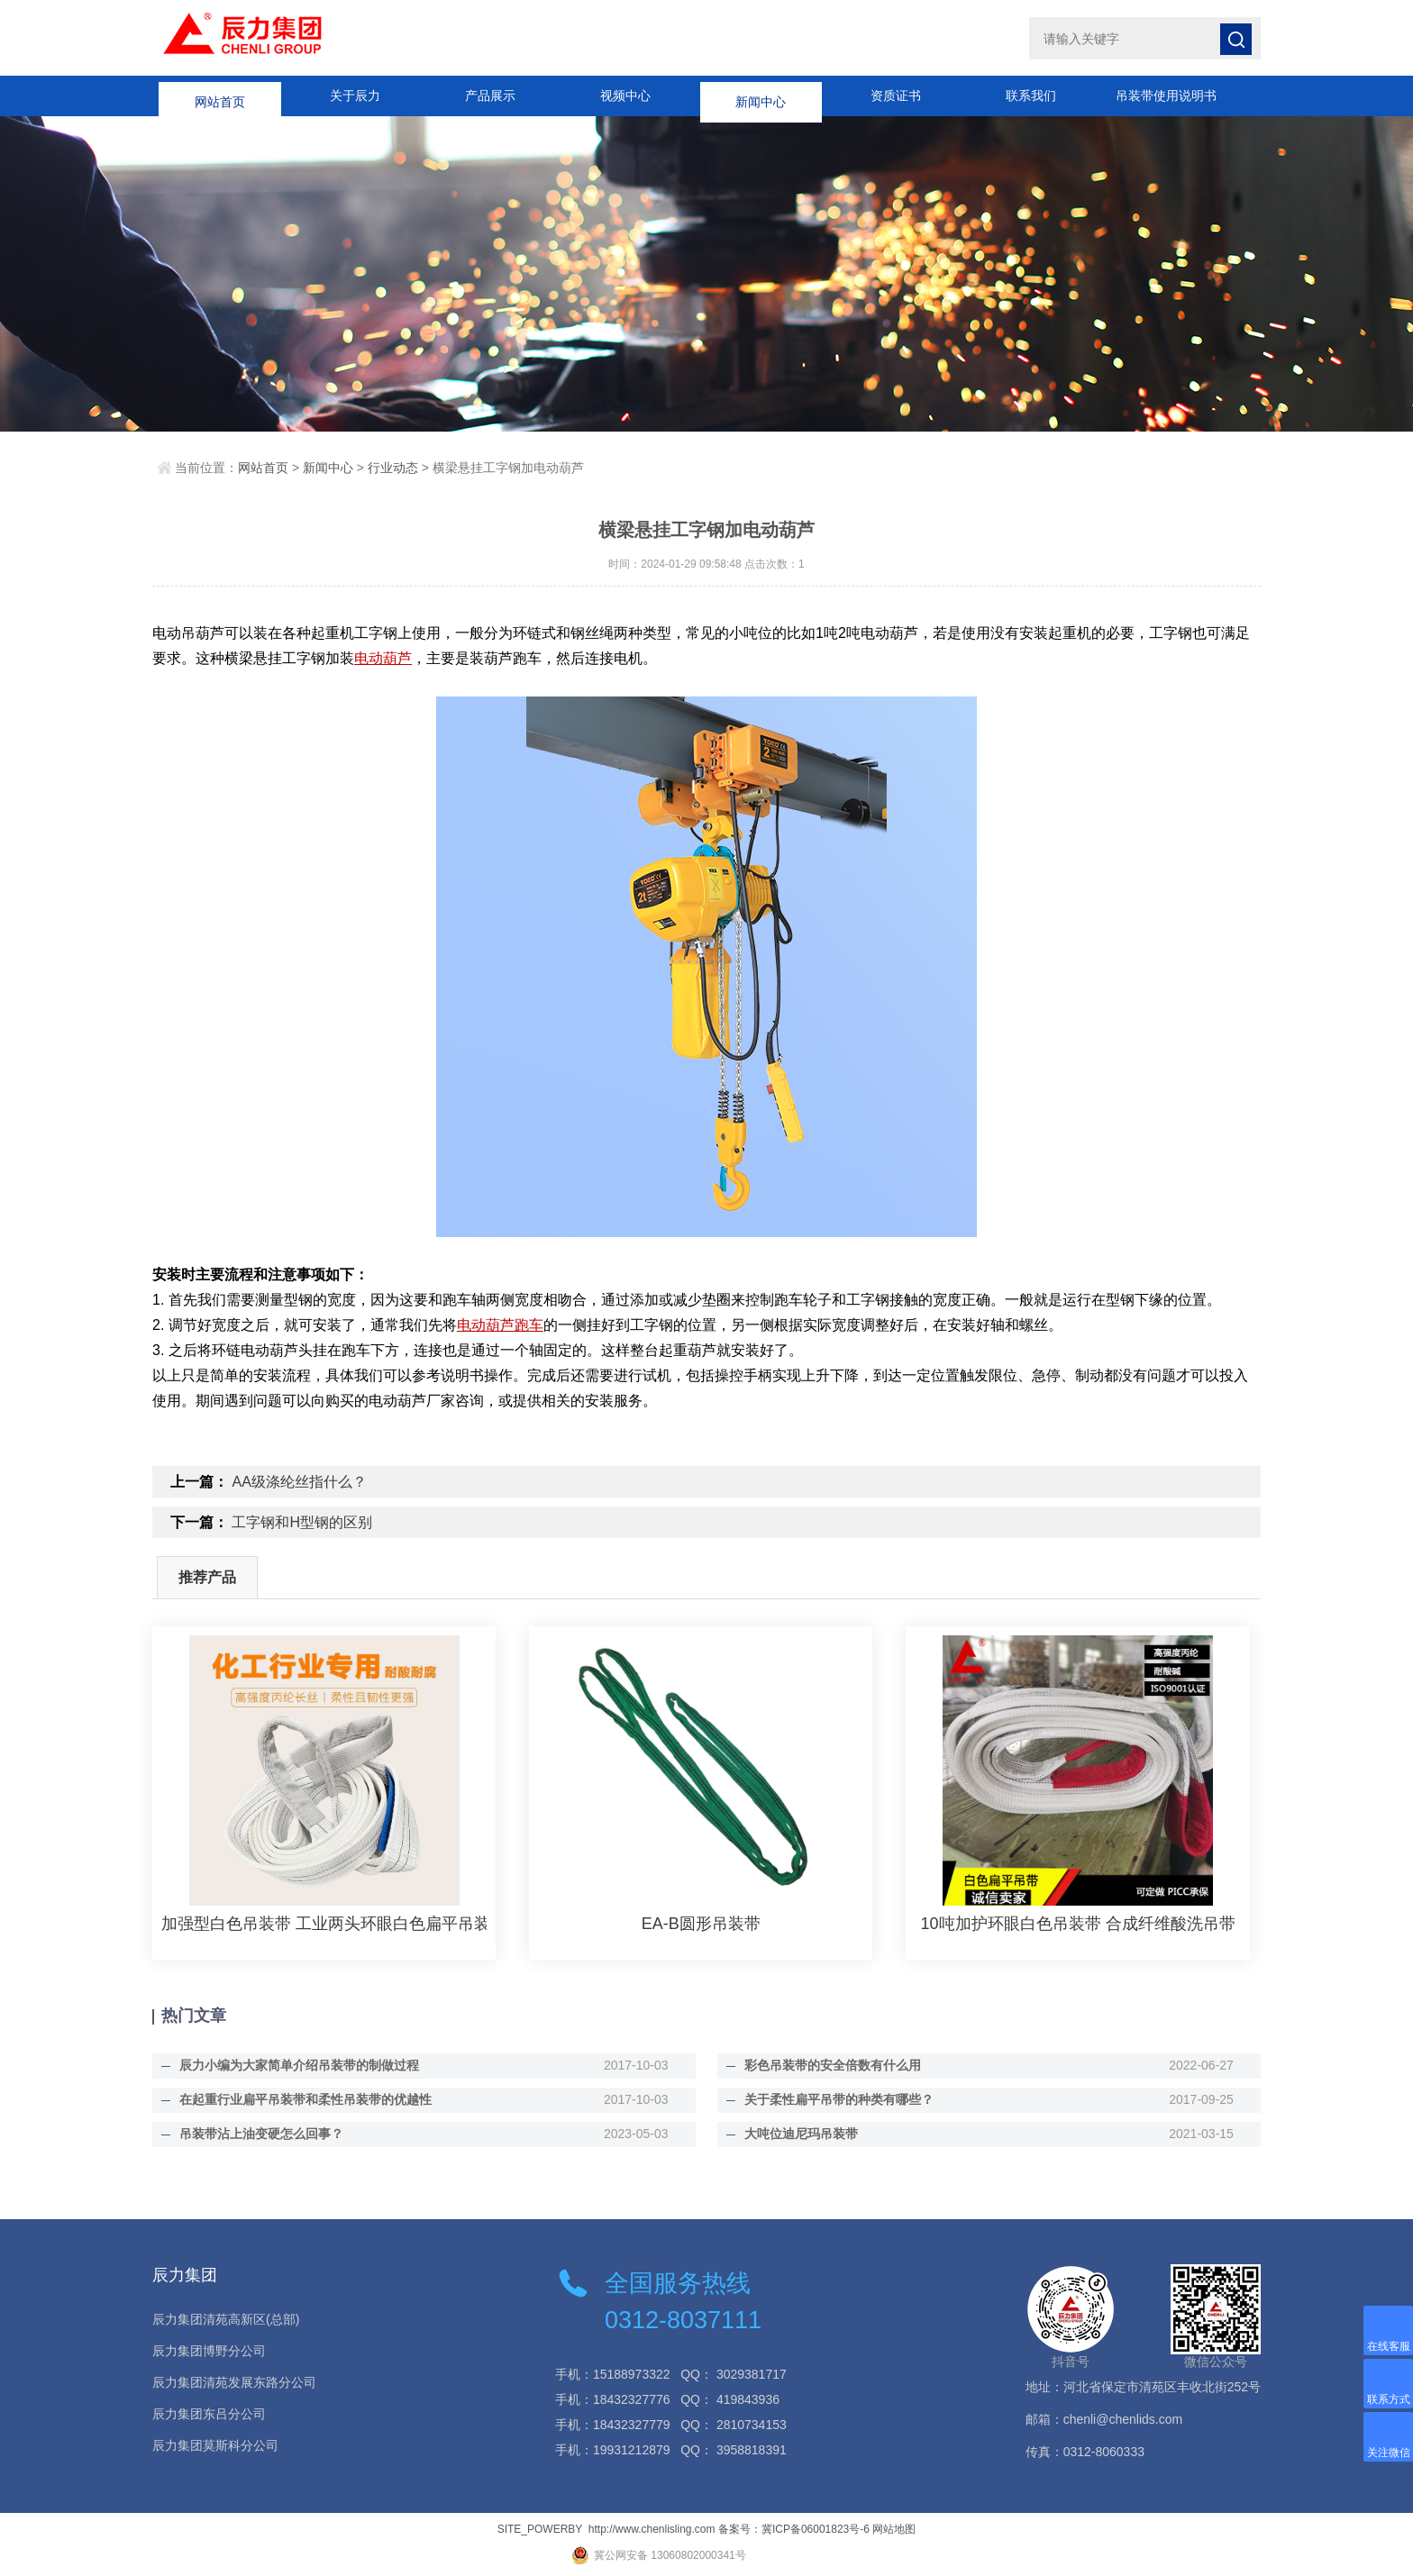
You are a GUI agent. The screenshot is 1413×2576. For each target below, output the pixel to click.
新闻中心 (760, 95)
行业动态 (393, 467)
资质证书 (896, 95)
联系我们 (1031, 95)
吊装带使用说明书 (1166, 95)
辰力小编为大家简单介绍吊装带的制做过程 (299, 2065)
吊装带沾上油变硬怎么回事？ (261, 2133)
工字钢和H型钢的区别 (302, 1522)
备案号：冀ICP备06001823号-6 (794, 2529)
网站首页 (220, 95)
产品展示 (490, 95)
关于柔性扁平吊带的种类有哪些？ (839, 2099)
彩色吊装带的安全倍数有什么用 (832, 2065)
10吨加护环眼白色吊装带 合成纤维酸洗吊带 (1078, 1924)
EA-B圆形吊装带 (701, 1924)
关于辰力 (355, 95)
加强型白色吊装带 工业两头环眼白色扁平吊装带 (324, 1924)
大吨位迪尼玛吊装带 (801, 2133)
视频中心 (625, 95)
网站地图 (894, 2529)
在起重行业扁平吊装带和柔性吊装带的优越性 (305, 2099)
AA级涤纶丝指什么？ (299, 1481)
